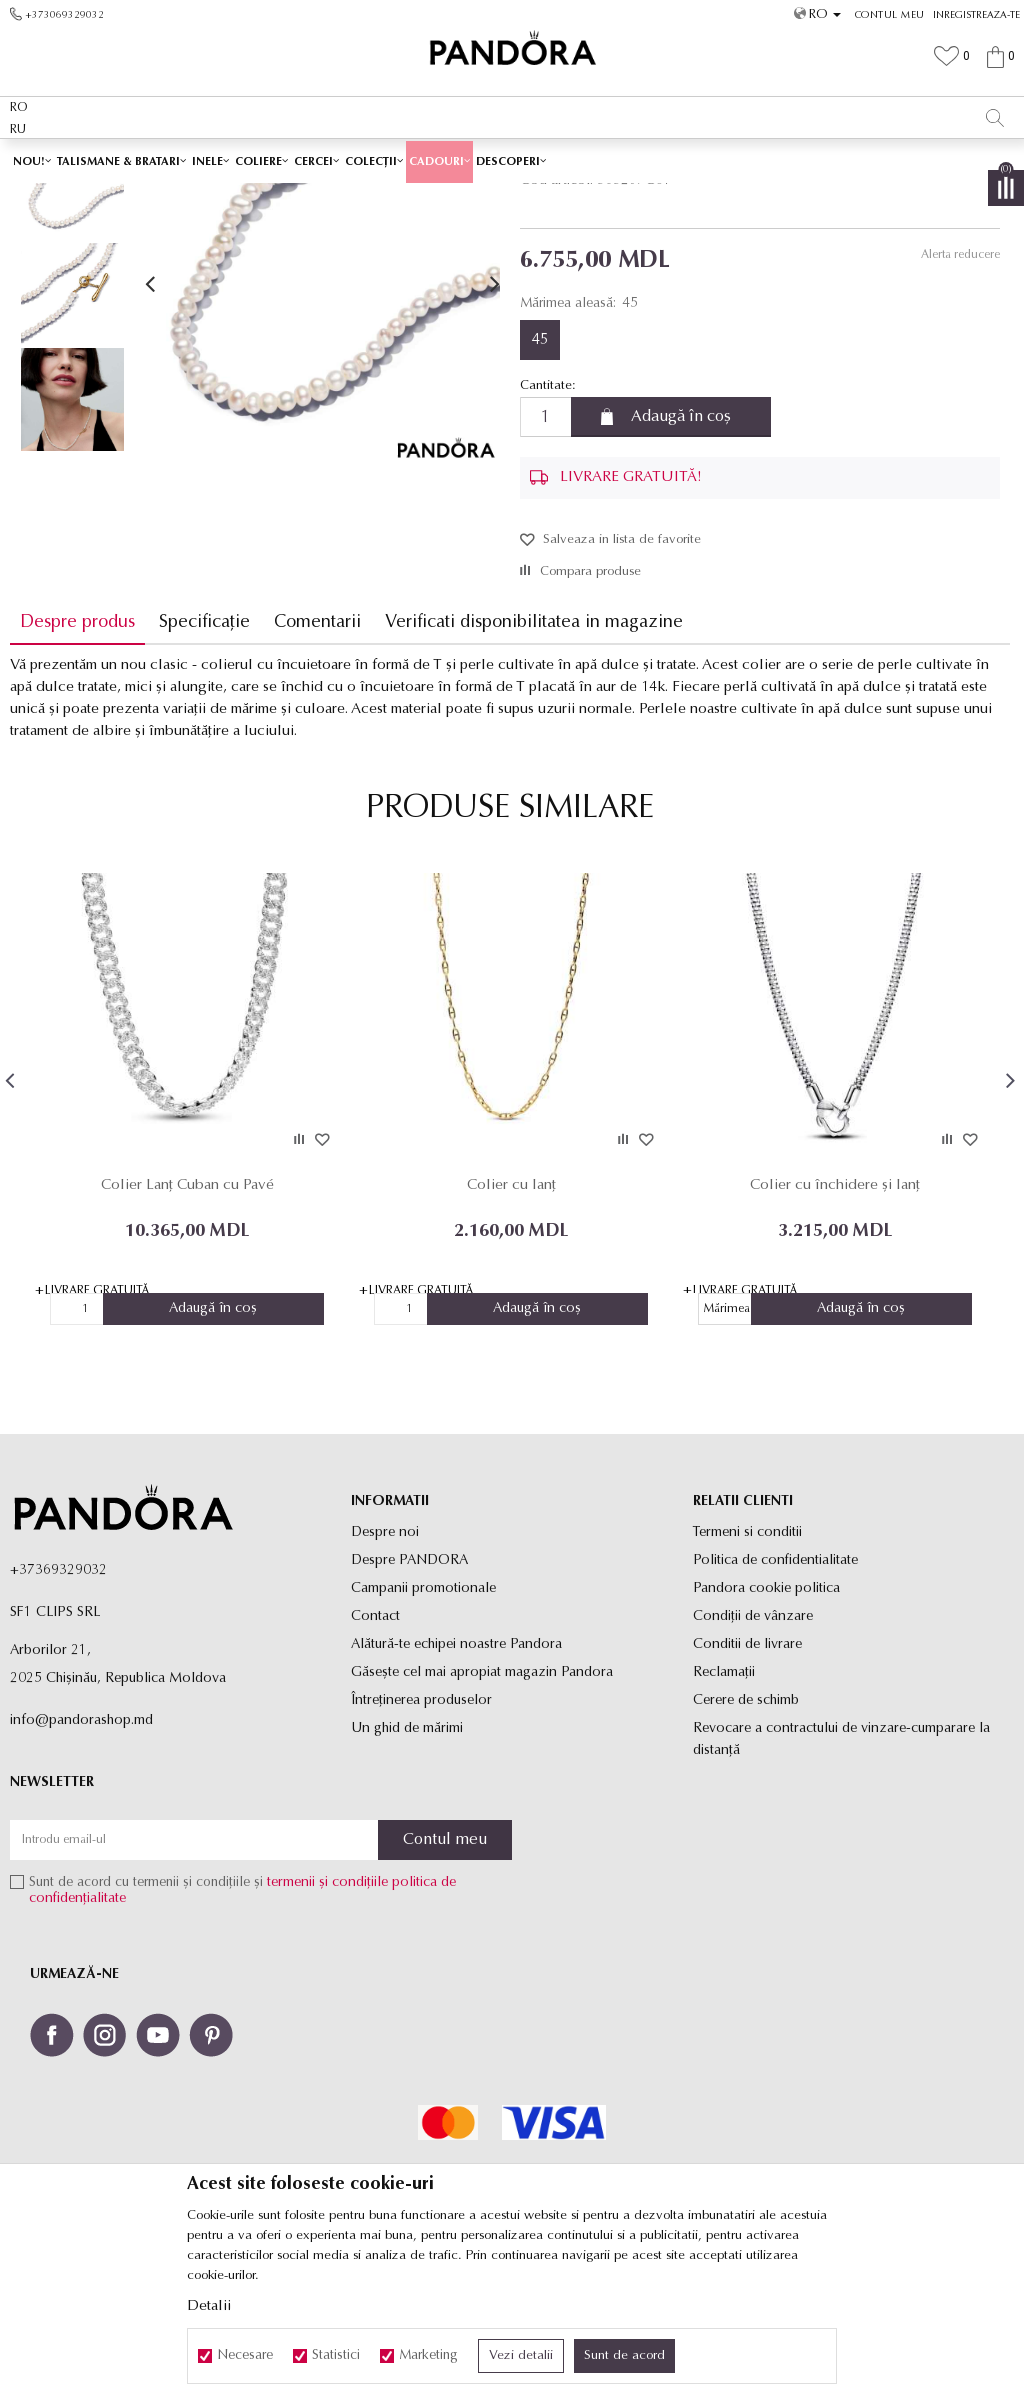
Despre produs (77, 763)
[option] (512, 160)
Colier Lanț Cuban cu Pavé (186, 1325)
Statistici (336, 2356)
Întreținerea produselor (421, 1840)
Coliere (491, 197)
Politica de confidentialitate (775, 1700)
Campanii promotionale (423, 1728)
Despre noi (385, 1672)
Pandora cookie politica (766, 1728)
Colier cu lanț (509, 1325)
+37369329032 (58, 1710)
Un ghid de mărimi (407, 1868)
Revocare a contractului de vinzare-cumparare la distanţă (841, 1879)
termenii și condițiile (327, 2023)
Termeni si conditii (747, 1672)
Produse (360, 197)
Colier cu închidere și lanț (833, 1325)
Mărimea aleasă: (579, 444)
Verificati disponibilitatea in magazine (534, 763)
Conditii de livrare (747, 1784)
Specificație (204, 763)
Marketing (428, 2356)
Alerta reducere (959, 396)
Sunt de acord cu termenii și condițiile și (242, 2031)
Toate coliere (427, 197)
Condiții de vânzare (753, 1756)
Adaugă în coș (681, 558)
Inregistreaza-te (976, 15)
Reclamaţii (724, 1812)
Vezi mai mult (706, 158)
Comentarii (317, 763)
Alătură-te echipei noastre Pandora (456, 1784)
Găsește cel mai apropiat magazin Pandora (482, 1812)
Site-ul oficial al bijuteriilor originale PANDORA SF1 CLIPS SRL (168, 197)
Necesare (245, 2356)
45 (540, 481)
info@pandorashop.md (81, 1860)
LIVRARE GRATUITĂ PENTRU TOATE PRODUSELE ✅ (468, 159)
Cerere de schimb (746, 1840)
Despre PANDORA (409, 1700)
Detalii (209, 2306)
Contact (375, 1756)
